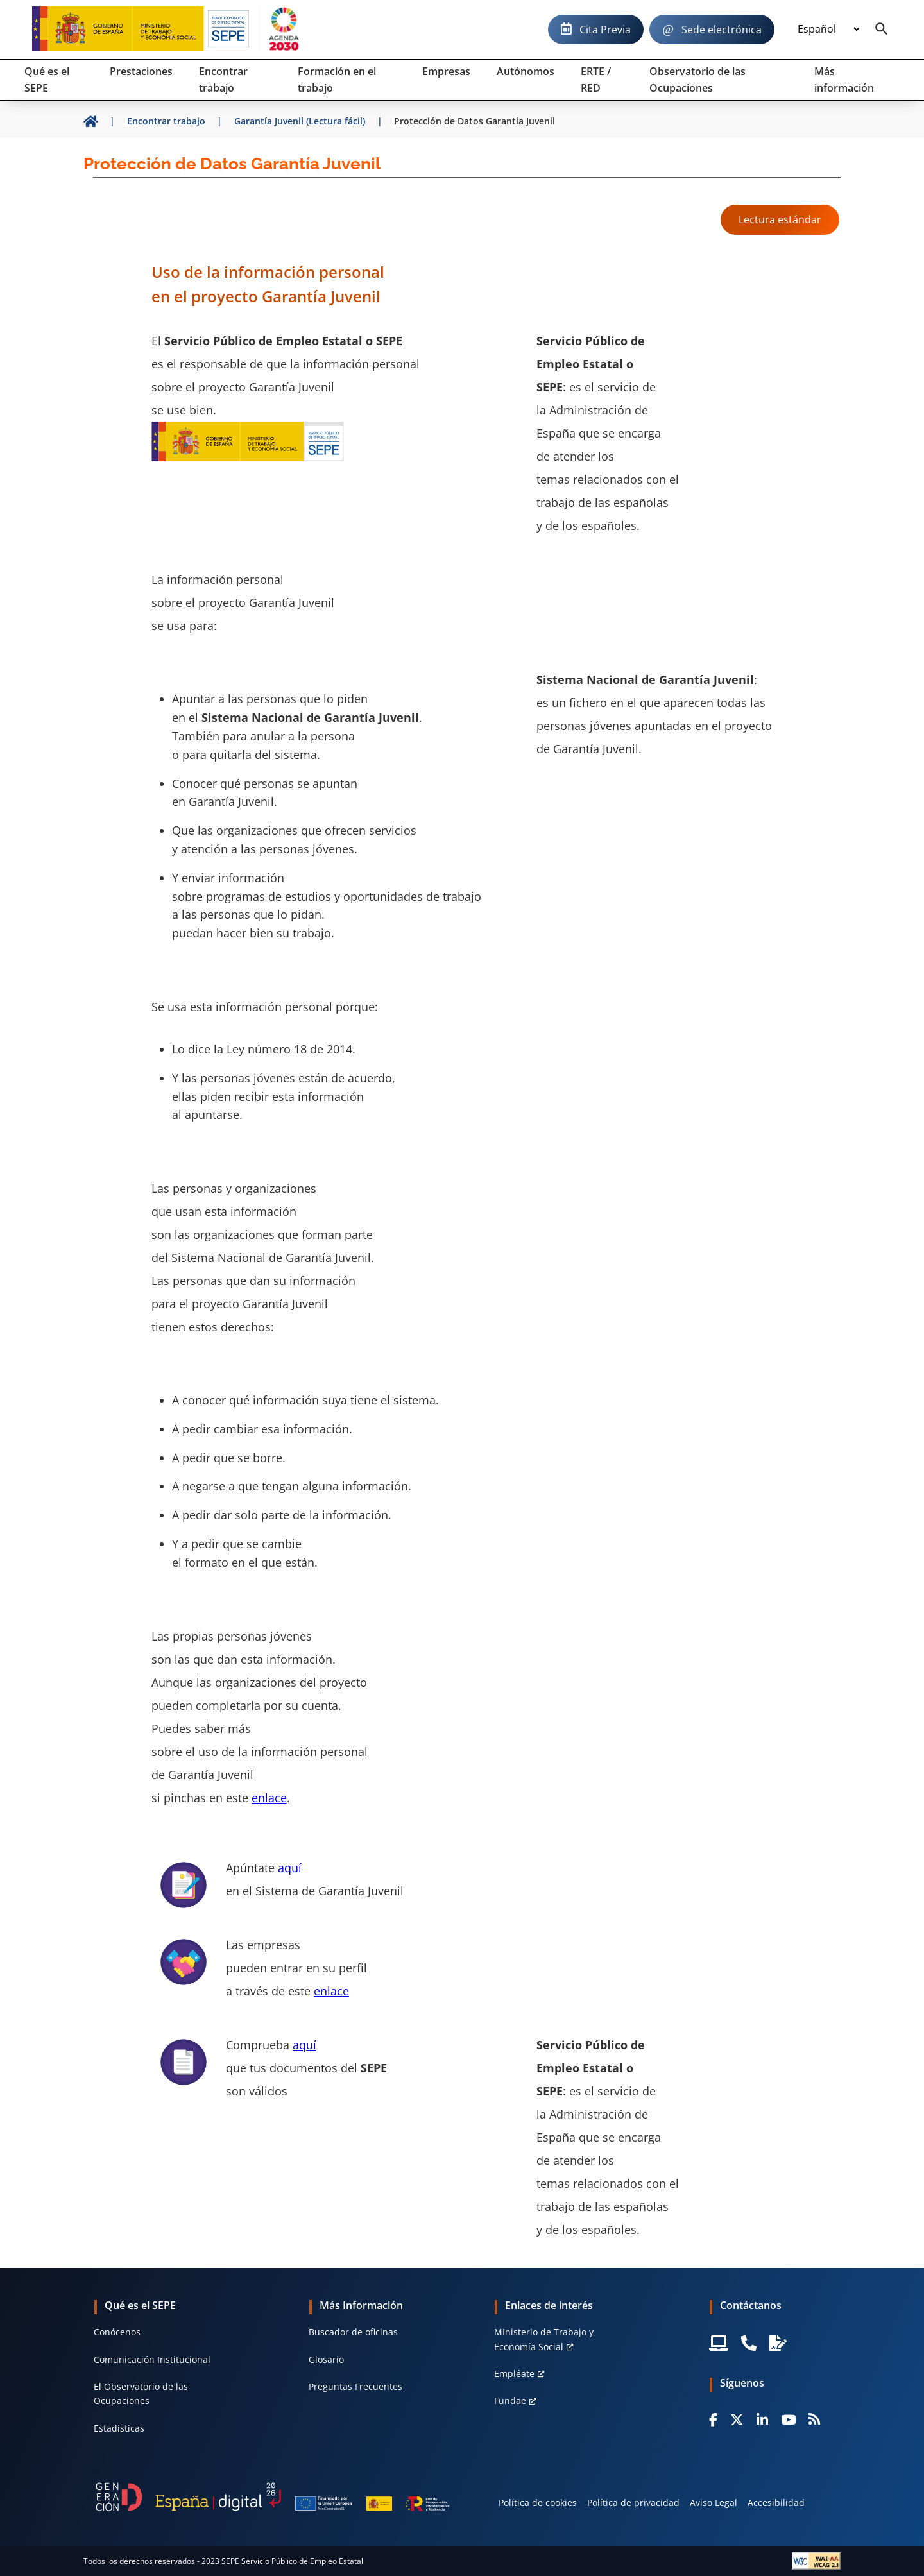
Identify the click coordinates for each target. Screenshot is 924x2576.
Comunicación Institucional (152, 2359)
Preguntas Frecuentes (355, 2386)
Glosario (326, 2359)
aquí (290, 1867)
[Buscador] (881, 29)
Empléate (514, 2373)
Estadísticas (119, 2428)
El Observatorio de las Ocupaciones (141, 2393)
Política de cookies (538, 2502)
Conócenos (117, 2332)
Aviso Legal (713, 2502)
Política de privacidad (633, 2502)
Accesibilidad (776, 2502)
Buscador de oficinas (353, 2332)
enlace (269, 1797)
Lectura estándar (780, 219)
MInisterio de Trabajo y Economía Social (544, 2339)
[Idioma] (828, 29)
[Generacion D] (272, 2497)
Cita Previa (605, 29)
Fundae (510, 2400)
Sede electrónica (721, 29)
